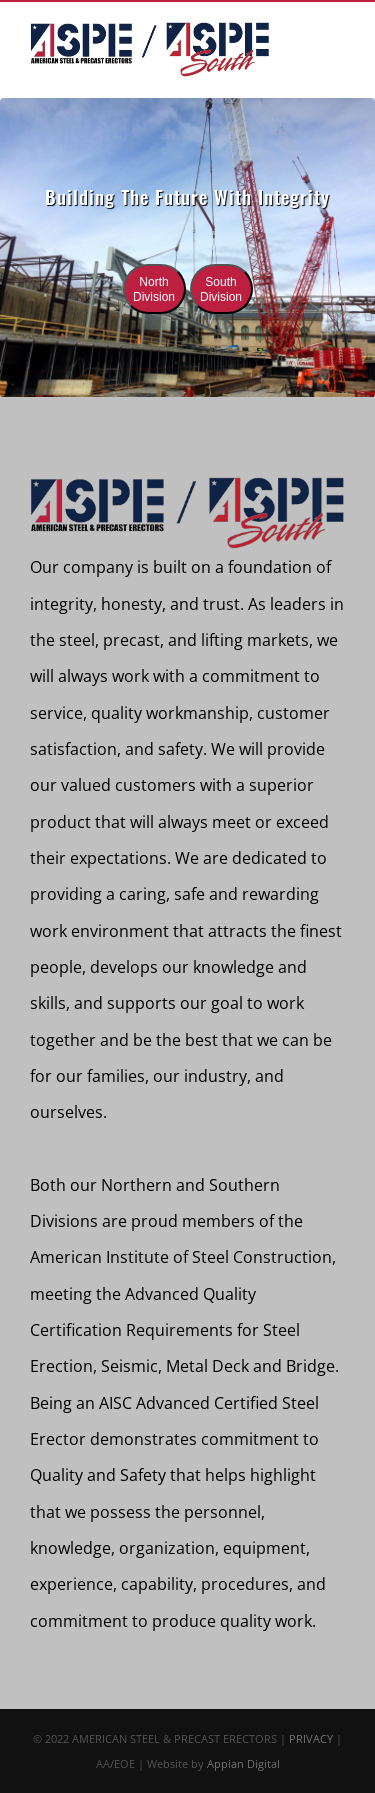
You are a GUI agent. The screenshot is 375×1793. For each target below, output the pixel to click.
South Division (221, 289)
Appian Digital (243, 1763)
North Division (154, 289)
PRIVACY (311, 1738)
